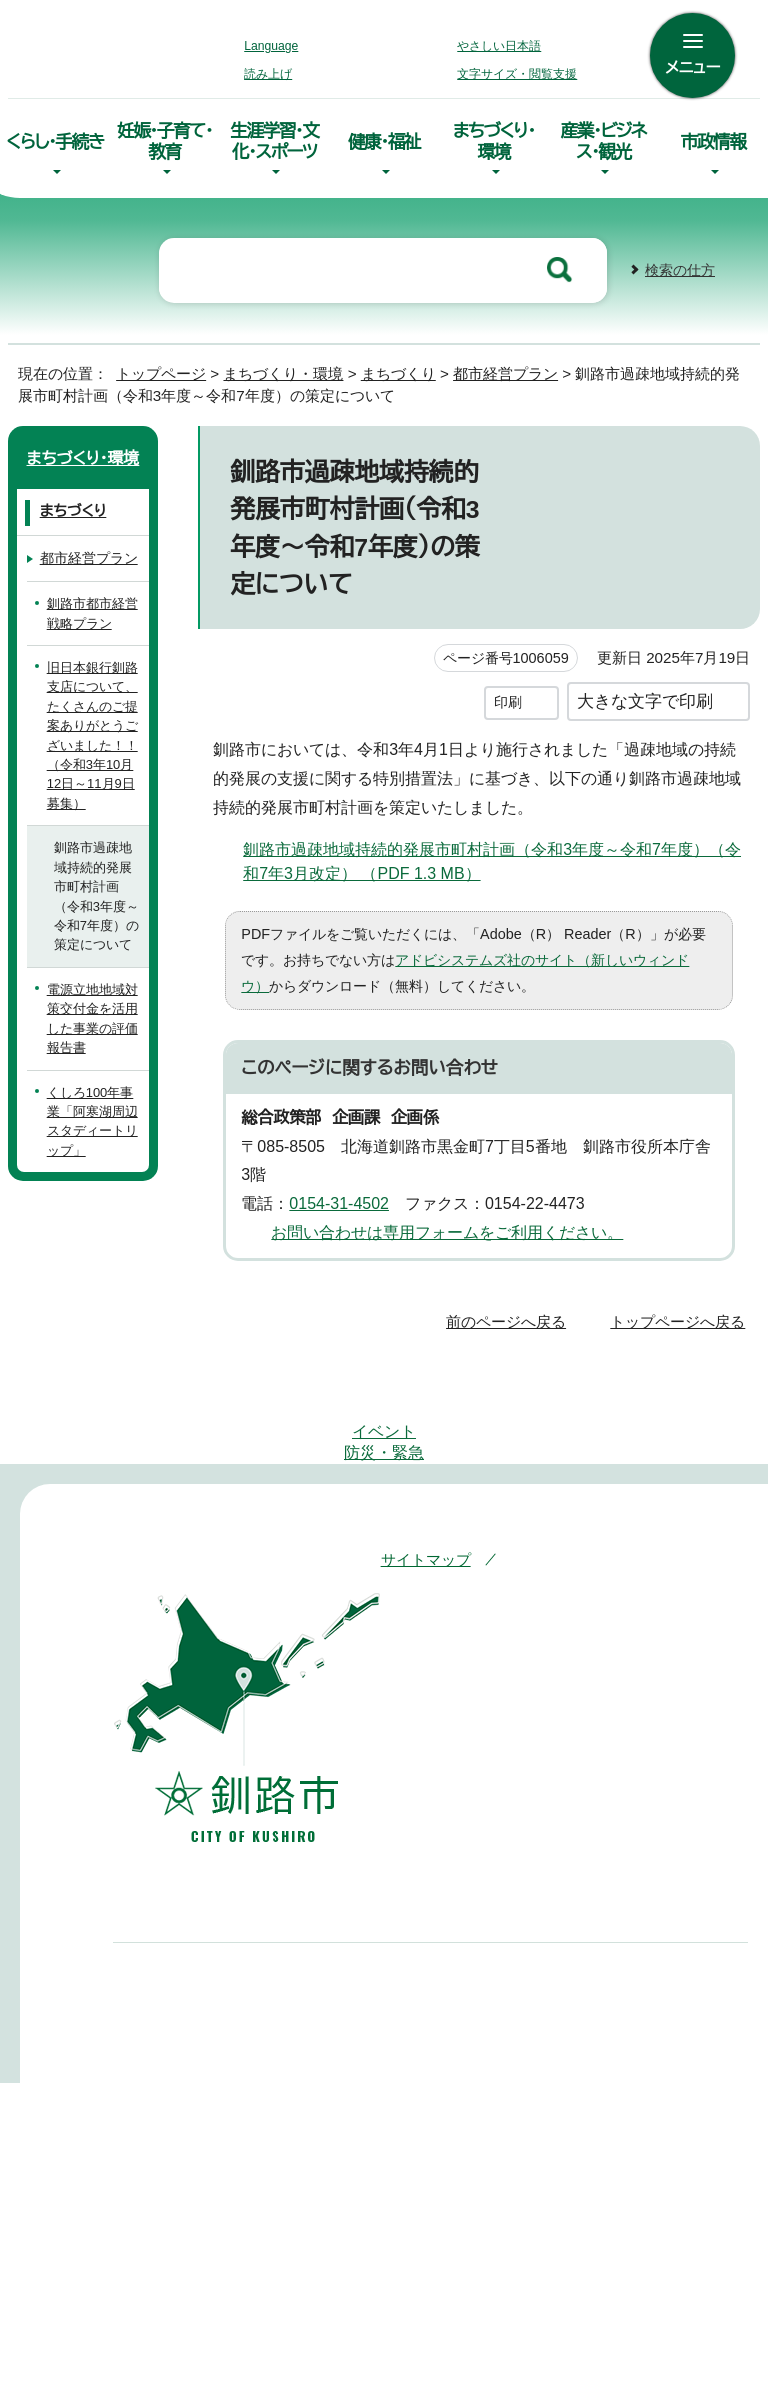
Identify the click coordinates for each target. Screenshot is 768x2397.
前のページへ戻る (511, 1312)
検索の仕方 (680, 262)
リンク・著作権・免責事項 (491, 1518)
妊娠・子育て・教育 (164, 138)
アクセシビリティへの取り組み (596, 1490)
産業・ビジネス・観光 (604, 138)
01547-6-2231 (639, 2020)
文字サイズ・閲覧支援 (514, 74)
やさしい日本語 (499, 46)
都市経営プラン (493, 365)
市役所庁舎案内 (415, 2172)
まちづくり (384, 365)
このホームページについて (499, 1546)
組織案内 (394, 2203)
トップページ (153, 365)
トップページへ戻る (680, 1312)
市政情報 (713, 138)
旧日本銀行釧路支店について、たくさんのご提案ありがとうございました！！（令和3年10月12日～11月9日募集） (94, 727)
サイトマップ (421, 1490)
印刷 (508, 693)
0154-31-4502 (346, 1196)
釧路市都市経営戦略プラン (92, 605)
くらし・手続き (55, 138)
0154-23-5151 (202, 2020)
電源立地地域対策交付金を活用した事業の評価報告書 (92, 1010)
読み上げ (269, 74)
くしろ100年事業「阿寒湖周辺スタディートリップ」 (95, 1113)
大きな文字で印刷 (645, 692)
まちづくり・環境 (494, 138)
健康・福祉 (384, 138)
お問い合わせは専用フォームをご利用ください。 (439, 1224)
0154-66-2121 (420, 2020)
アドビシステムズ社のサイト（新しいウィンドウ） (496, 951)
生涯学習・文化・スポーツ (274, 138)
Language (276, 46)
